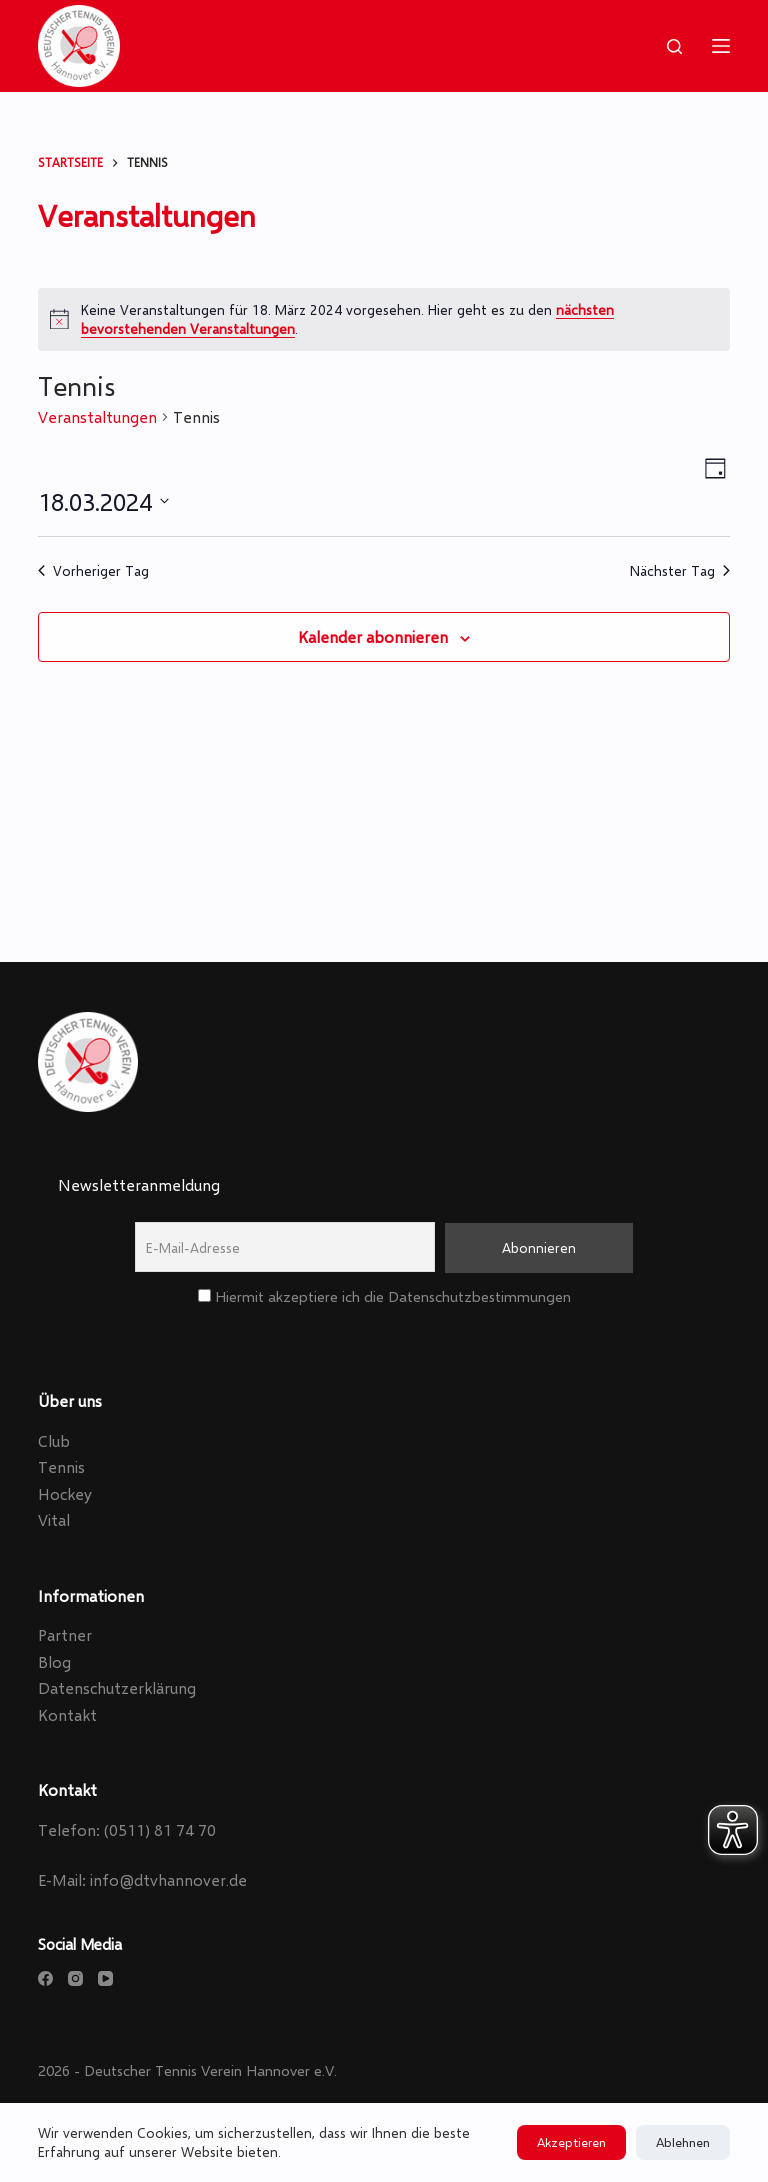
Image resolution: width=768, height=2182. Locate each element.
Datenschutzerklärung (117, 1687)
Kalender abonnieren (373, 636)
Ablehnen (683, 2142)
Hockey (65, 1493)
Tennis (61, 1466)
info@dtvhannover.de (168, 1879)
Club (54, 1440)
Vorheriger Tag (93, 570)
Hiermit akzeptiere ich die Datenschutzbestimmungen (384, 1296)
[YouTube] (105, 1978)
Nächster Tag (680, 570)
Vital (54, 1519)
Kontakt (67, 1714)
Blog (54, 1661)
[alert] (383, 319)
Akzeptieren (571, 2142)
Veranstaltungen (97, 416)
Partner (65, 1634)
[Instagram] (75, 1978)
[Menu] (721, 46)
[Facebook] (45, 1978)
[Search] (674, 46)
